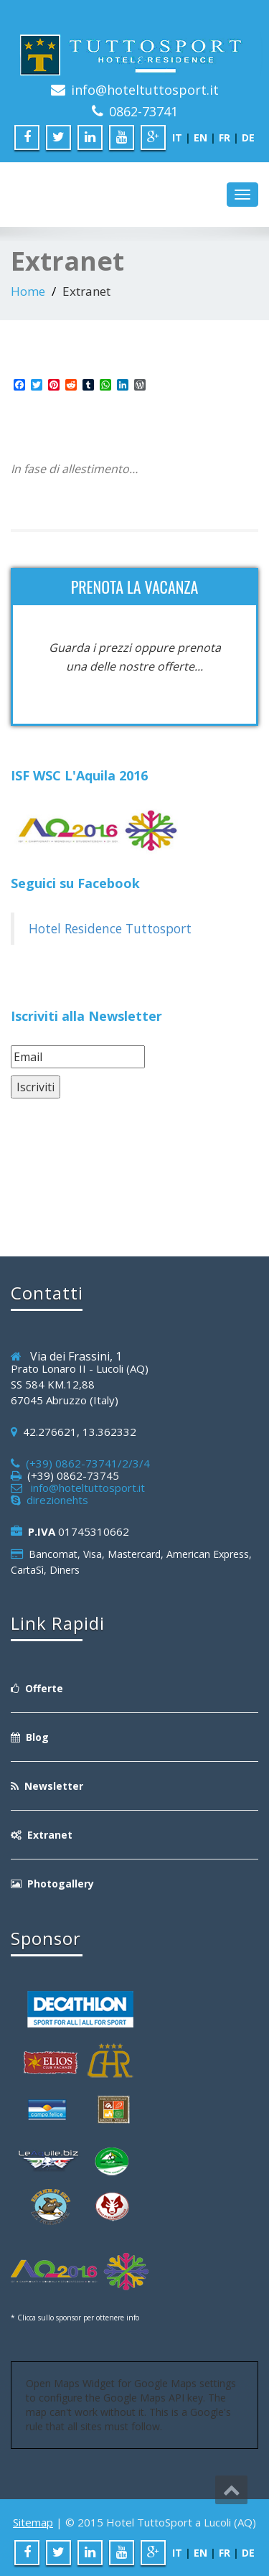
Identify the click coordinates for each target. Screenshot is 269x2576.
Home (28, 291)
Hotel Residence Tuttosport (110, 928)
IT (177, 137)
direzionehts (54, 1500)
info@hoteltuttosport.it (145, 89)
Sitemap (33, 2522)
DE (248, 137)
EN (200, 137)
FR (224, 137)
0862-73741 (143, 111)
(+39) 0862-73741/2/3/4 (85, 1463)
